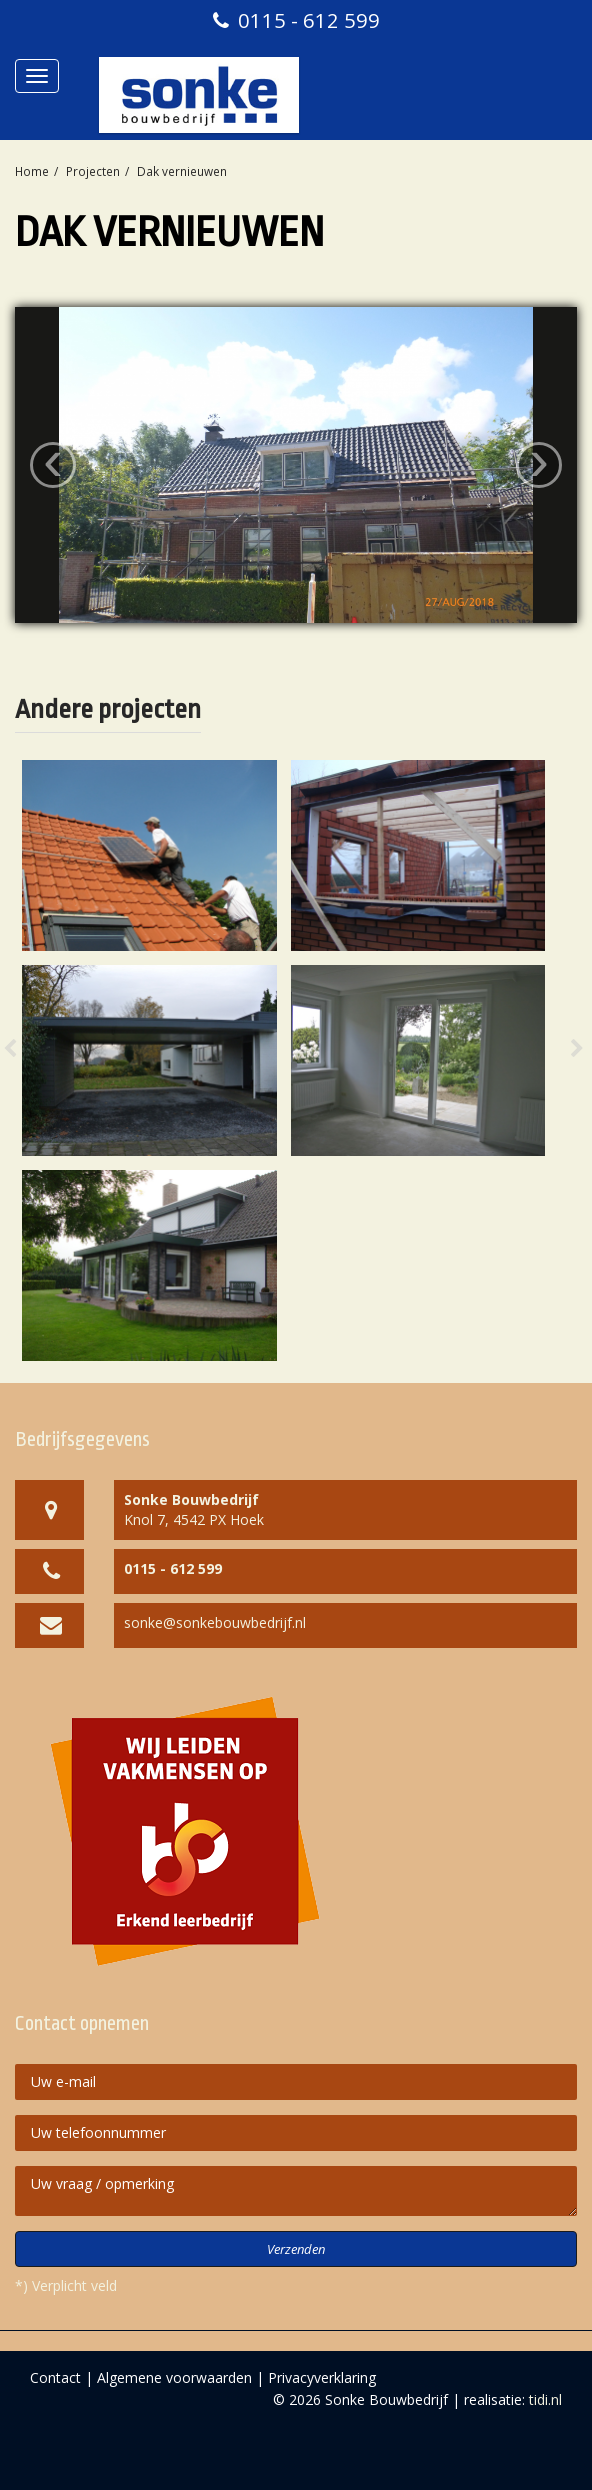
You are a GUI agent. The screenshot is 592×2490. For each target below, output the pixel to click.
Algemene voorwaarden (174, 2377)
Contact (55, 2377)
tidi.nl (545, 2399)
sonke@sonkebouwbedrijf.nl (215, 1622)
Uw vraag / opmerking (296, 2191)
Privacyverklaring (322, 2377)
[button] (30, 1060)
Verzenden (296, 2249)
